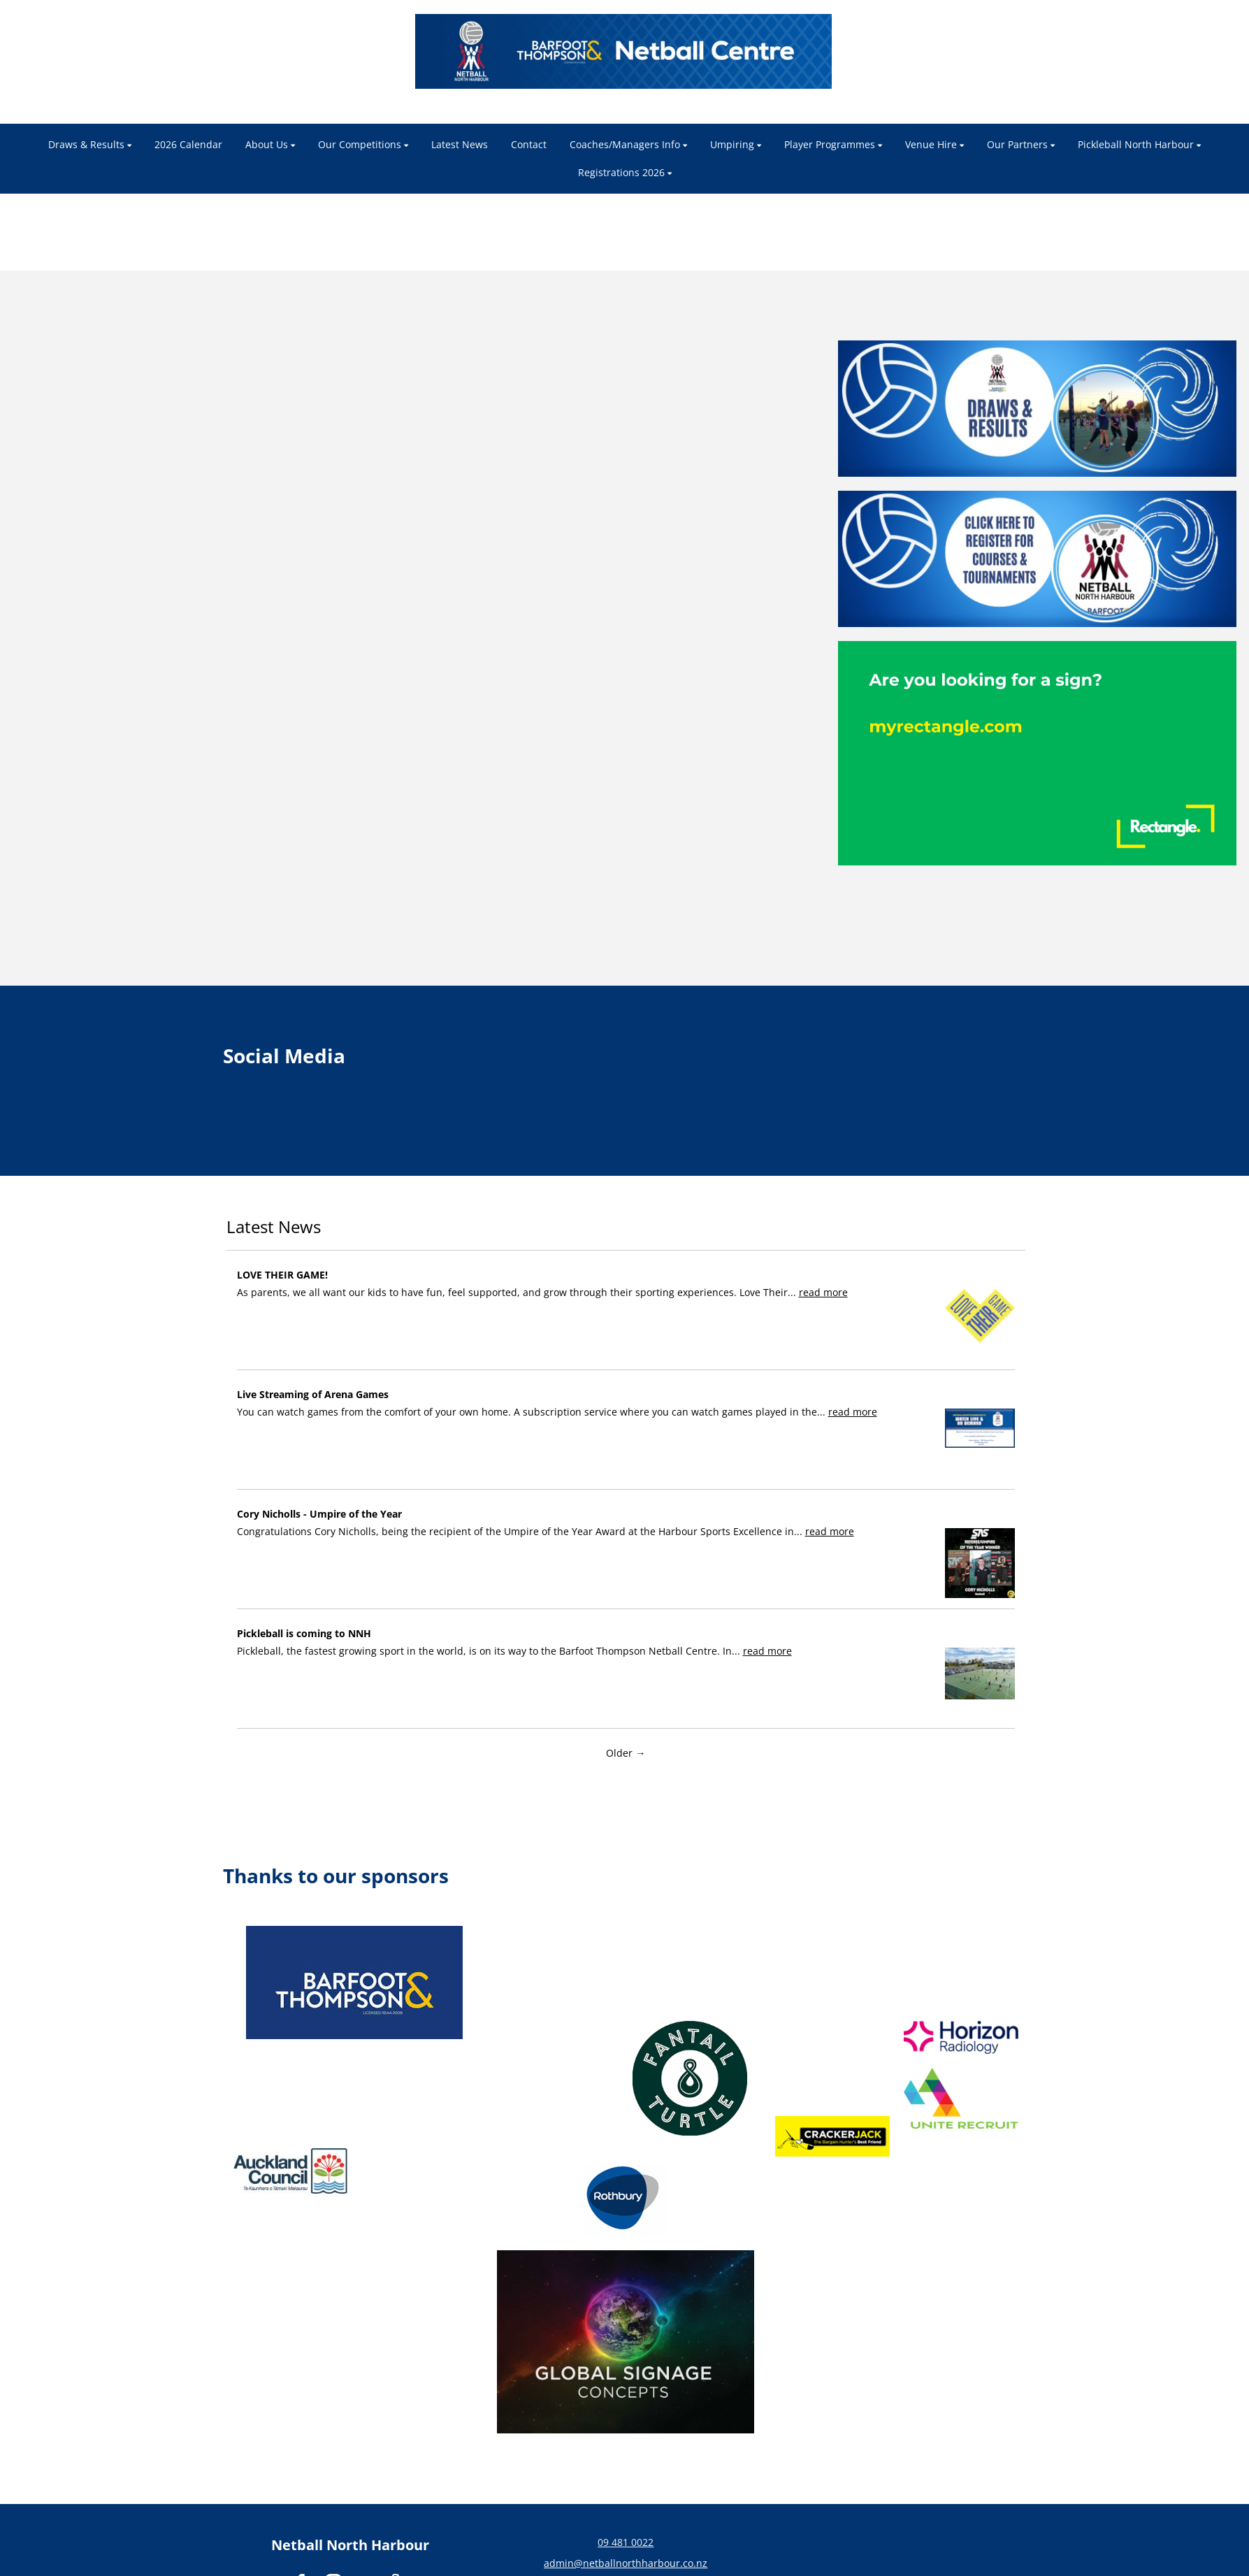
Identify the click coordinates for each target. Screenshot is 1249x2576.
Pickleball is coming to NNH (304, 1633)
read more (823, 1292)
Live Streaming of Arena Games (313, 1394)
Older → (625, 1753)
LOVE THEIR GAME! (282, 1274)
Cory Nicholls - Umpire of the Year (319, 1513)
